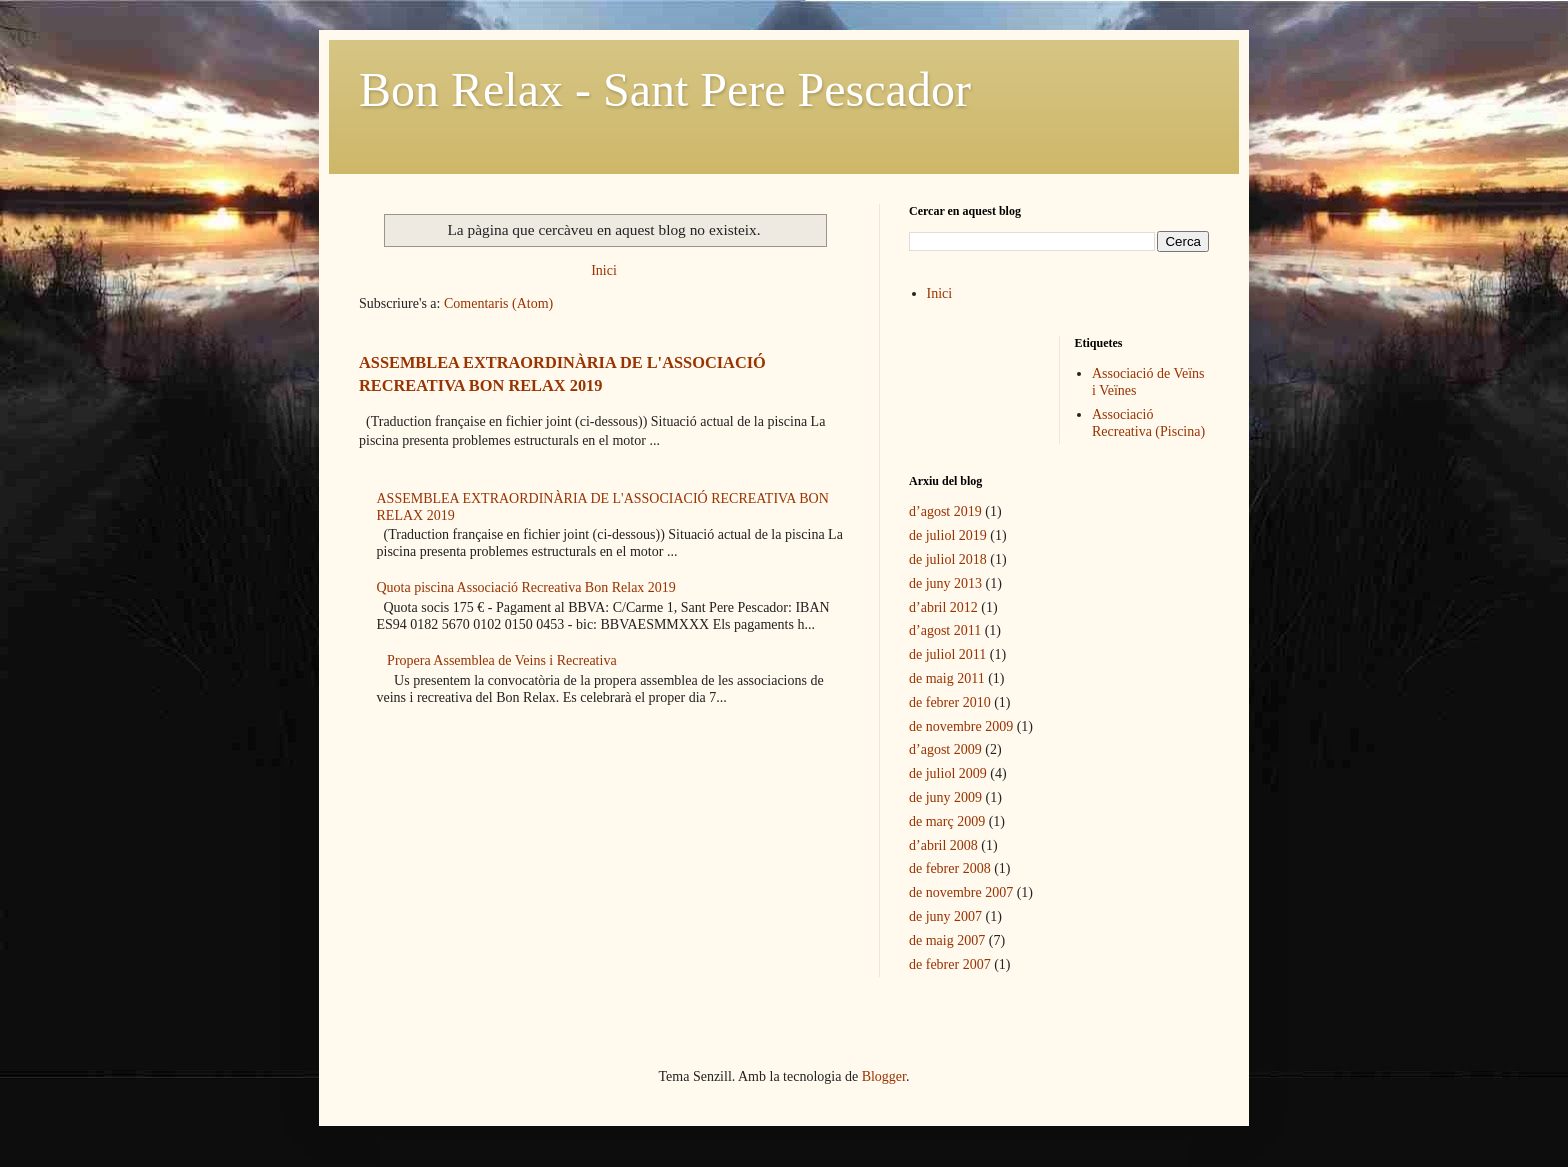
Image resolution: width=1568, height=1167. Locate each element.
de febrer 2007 (950, 964)
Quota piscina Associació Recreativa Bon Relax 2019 (526, 587)
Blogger (884, 1076)
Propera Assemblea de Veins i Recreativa (502, 660)
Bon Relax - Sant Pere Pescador (665, 89)
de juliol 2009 (948, 773)
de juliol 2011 (947, 654)
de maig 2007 (947, 940)
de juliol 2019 (948, 535)
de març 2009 (947, 821)
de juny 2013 (945, 583)
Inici (604, 270)
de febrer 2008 (950, 868)
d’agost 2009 (945, 749)
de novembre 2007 (961, 892)
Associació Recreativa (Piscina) (1148, 423)
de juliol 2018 (948, 559)
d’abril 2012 (943, 607)
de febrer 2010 (950, 702)
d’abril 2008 (943, 845)
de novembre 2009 (961, 726)
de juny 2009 (945, 797)
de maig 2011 (947, 678)
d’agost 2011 (945, 630)
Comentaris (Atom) (498, 303)
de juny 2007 (945, 916)
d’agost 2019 (945, 511)
